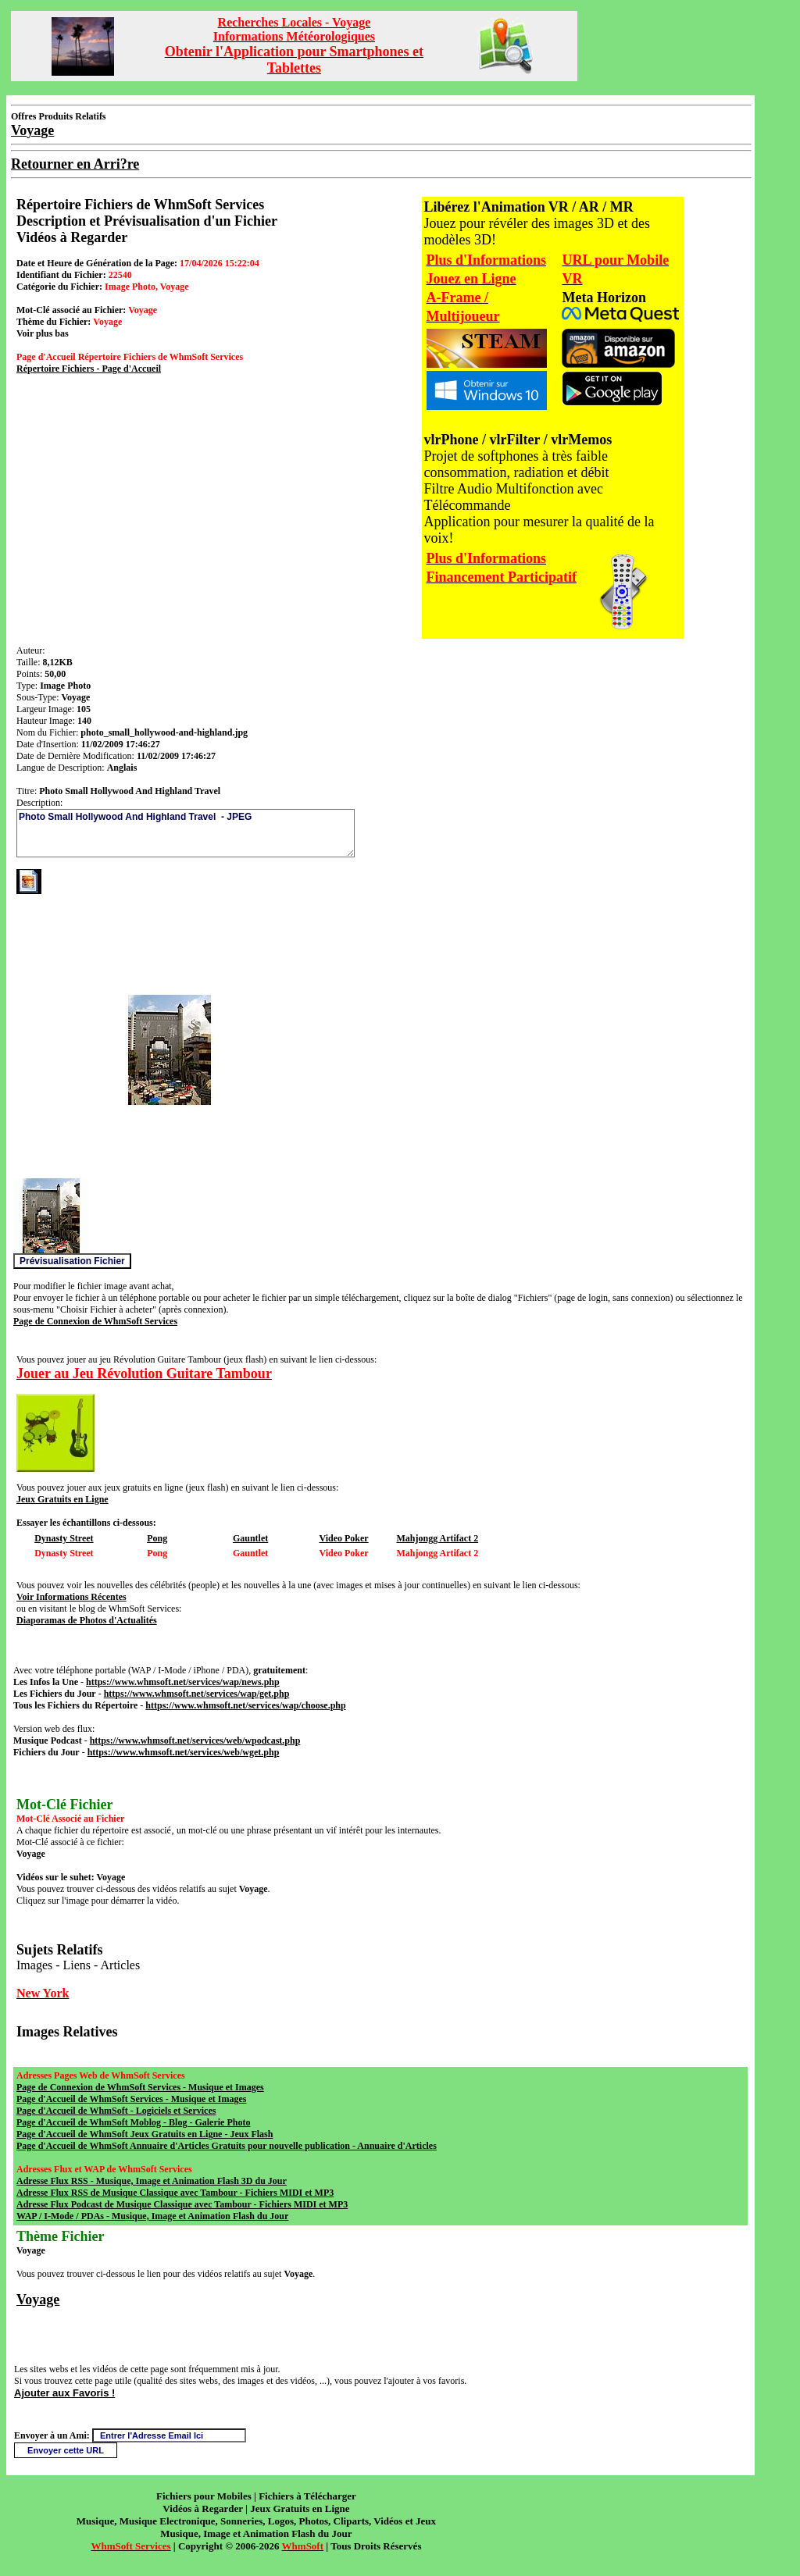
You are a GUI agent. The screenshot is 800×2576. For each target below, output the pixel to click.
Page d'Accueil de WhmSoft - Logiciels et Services (116, 2110)
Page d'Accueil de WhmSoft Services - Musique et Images (131, 2098)
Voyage (37, 2299)
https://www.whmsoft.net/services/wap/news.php (183, 1681)
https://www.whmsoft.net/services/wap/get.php (197, 1693)
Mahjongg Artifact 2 (437, 1538)
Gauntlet (250, 1538)
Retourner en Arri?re (75, 164)
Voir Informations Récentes (71, 1596)
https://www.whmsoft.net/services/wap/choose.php (245, 1705)
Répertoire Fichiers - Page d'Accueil (88, 368)
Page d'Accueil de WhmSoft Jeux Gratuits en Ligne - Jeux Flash (144, 2134)
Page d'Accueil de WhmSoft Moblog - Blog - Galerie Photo (133, 2122)
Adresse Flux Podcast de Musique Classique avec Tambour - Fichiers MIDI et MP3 (182, 2204)
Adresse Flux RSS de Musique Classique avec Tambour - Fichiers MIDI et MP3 (175, 2192)
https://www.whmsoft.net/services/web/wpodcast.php (195, 1740)
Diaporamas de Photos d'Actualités (86, 1620)
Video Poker (343, 1538)
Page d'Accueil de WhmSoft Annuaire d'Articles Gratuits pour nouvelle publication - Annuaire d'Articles (226, 2145)
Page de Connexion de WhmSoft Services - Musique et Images (140, 2087)
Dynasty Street (63, 1538)
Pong (157, 1538)
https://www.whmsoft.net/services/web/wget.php (184, 1752)
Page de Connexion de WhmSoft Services (95, 1321)
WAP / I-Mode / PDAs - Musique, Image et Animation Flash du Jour (152, 2216)
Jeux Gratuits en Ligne (62, 1499)
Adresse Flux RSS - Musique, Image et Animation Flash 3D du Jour (151, 2180)
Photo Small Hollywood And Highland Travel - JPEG (185, 833)
